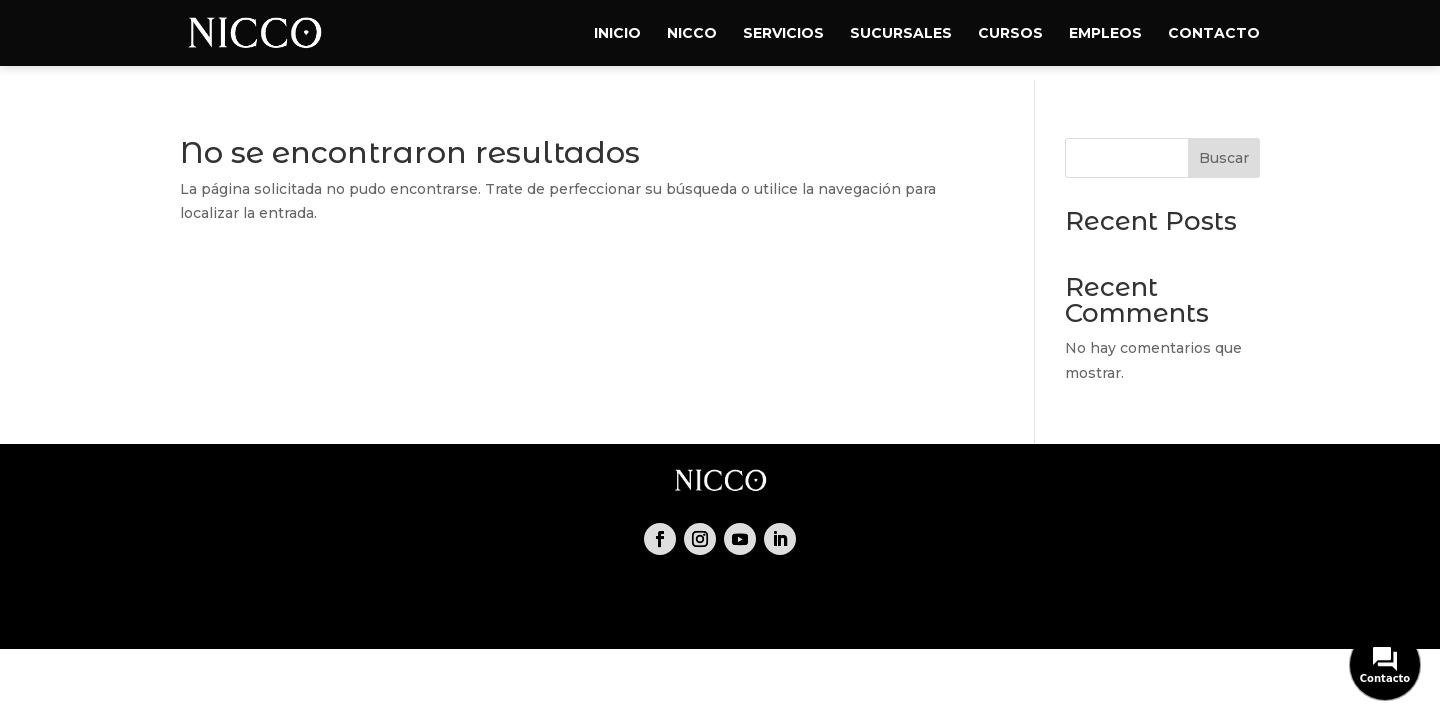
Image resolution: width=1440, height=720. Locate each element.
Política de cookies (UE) (988, 608)
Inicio (617, 34)
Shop (688, 608)
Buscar (1224, 158)
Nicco (692, 34)
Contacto (1214, 34)
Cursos (1010, 34)
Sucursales (901, 34)
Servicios (783, 34)
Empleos (1105, 34)
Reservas (526, 608)
